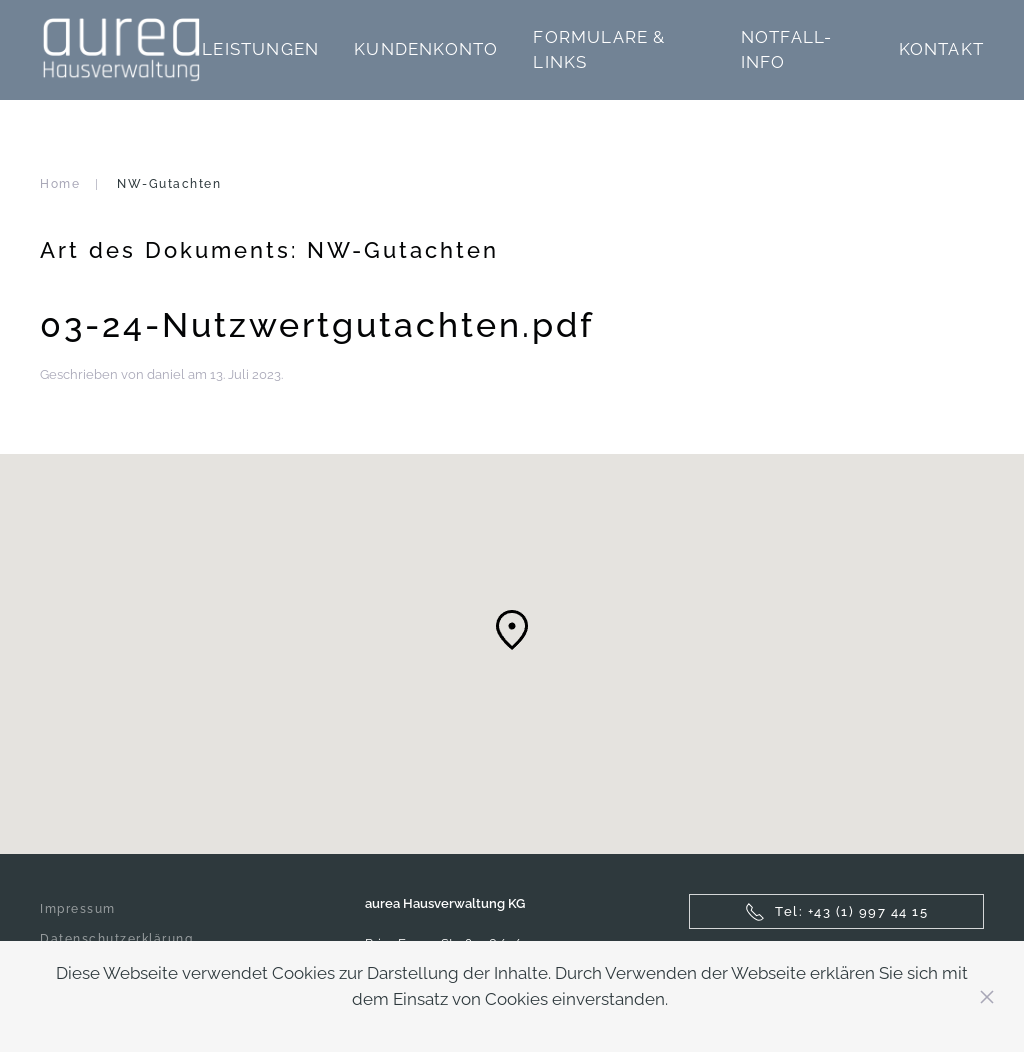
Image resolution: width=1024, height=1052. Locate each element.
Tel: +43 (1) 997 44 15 (836, 912)
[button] (512, 630)
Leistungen (260, 49)
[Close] (987, 997)
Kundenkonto (426, 49)
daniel (166, 374)
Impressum (78, 909)
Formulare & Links (599, 50)
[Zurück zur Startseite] (121, 50)
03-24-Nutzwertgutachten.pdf (317, 325)
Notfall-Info (787, 50)
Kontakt (941, 49)
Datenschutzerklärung (116, 939)
